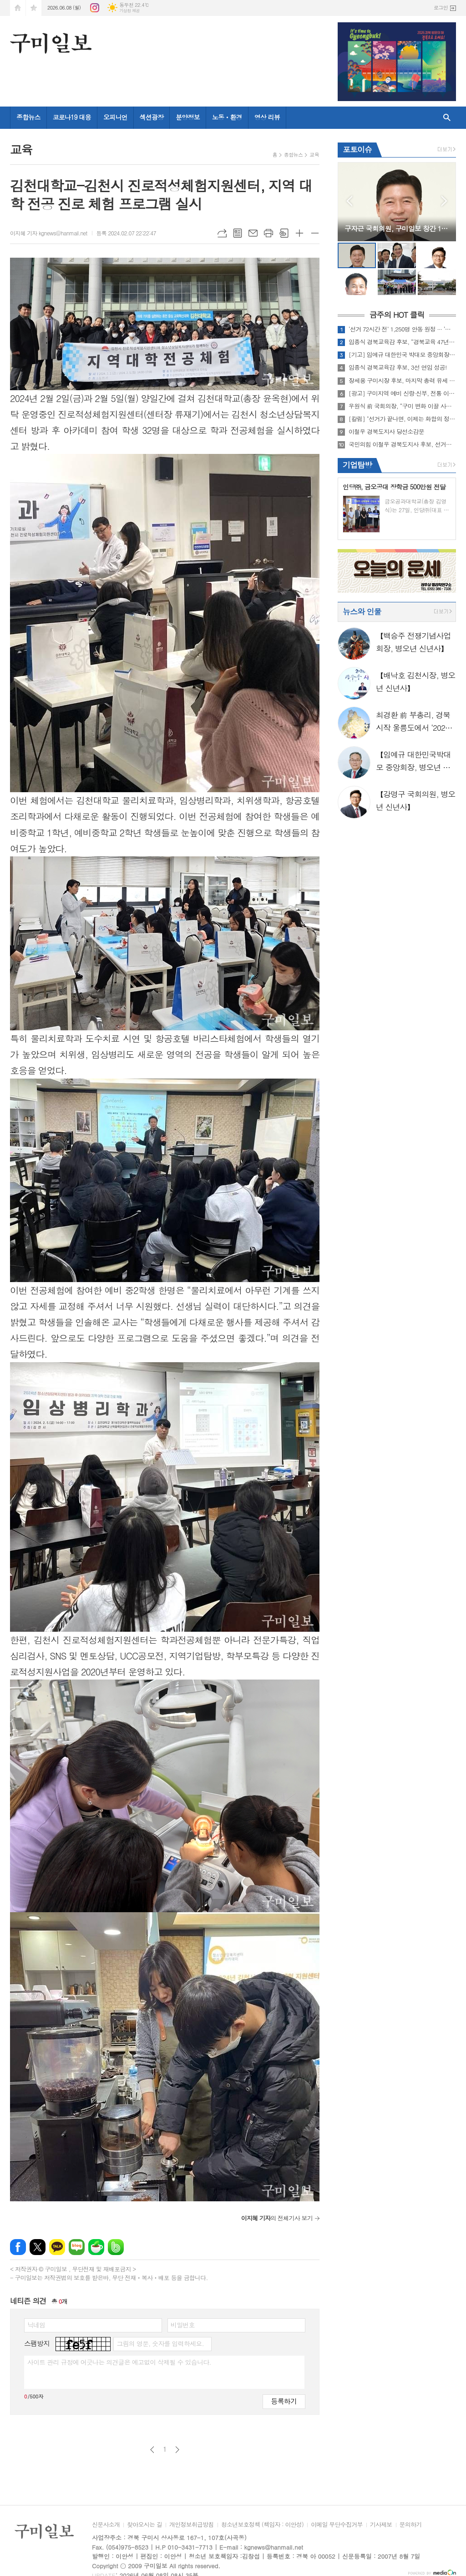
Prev (349, 201)
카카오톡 (57, 2247)
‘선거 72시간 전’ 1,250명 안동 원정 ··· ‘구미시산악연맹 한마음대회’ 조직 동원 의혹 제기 (402, 329)
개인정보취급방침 (191, 2525)
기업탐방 (357, 464)
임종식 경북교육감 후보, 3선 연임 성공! (398, 367)
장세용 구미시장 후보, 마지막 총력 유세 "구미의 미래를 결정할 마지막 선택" (402, 381)
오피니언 (115, 117)
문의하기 (411, 2525)
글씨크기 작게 (314, 233)
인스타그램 (94, 8)
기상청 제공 (129, 11)
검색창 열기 (447, 118)
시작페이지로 (17, 8)
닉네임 (36, 2324)
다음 (177, 2449)
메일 (253, 233)
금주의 (396, 315)
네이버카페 (96, 2247)
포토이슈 (357, 149)
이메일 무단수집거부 (337, 2525)
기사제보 (381, 2525)
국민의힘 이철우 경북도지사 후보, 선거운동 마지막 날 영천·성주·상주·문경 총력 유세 (402, 444)
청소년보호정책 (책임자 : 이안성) (262, 2525)
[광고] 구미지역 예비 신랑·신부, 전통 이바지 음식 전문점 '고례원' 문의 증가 (402, 393)
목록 (237, 233)
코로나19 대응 (72, 117)
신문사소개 (106, 2525)
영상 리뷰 (267, 117)
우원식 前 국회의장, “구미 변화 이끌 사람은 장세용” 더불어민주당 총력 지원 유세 (402, 406)
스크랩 (284, 233)
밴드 (116, 2247)
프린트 (268, 233)
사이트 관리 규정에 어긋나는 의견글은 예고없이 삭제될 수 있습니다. (119, 2362)
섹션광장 (152, 117)
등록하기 (284, 2401)
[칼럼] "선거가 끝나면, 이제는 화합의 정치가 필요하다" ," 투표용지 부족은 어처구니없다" (402, 419)
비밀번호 (183, 2324)
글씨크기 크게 (299, 233)
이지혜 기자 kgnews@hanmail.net (48, 233)
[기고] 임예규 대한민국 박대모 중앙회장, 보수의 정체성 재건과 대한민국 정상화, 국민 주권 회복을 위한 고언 (402, 355)
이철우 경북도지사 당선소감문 (386, 432)
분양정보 (188, 117)
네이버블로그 (77, 2247)
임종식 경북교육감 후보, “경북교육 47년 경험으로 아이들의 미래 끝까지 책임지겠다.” (402, 342)
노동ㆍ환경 (227, 117)
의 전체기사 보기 (277, 2218)
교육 (314, 154)
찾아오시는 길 (144, 2525)
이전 (152, 2449)
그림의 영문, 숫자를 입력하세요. (159, 2343)
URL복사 (222, 233)
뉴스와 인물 (362, 611)
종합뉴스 (28, 117)
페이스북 (18, 2247)
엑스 (38, 2247)
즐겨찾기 (33, 8)
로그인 (441, 7)
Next (444, 201)
